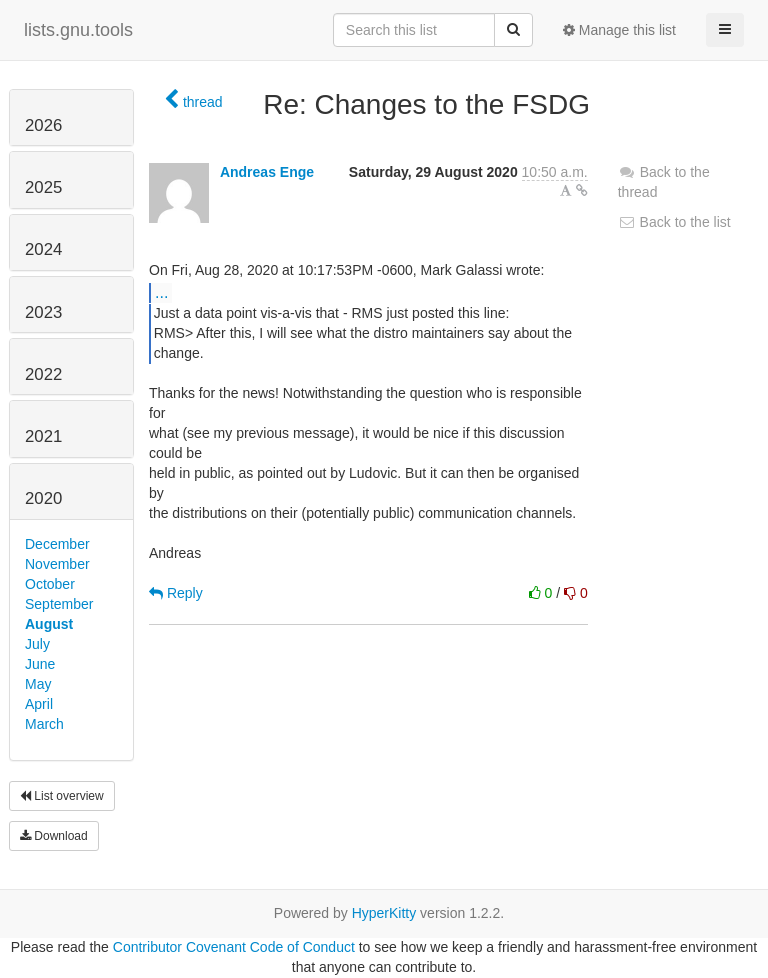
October (50, 584)
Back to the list (674, 222)
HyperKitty (384, 913)
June (40, 664)
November (57, 564)
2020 (43, 498)
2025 (43, 187)
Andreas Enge (267, 172)
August (49, 624)
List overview (62, 796)
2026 (43, 125)
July (37, 644)
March (44, 724)
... (161, 292)
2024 (43, 249)
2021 (43, 436)
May (38, 684)
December (57, 544)
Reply (176, 593)
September (59, 604)
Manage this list (619, 30)
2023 (43, 312)
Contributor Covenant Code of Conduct (234, 947)
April (39, 704)
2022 (43, 374)
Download (54, 836)
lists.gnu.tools (78, 30)
